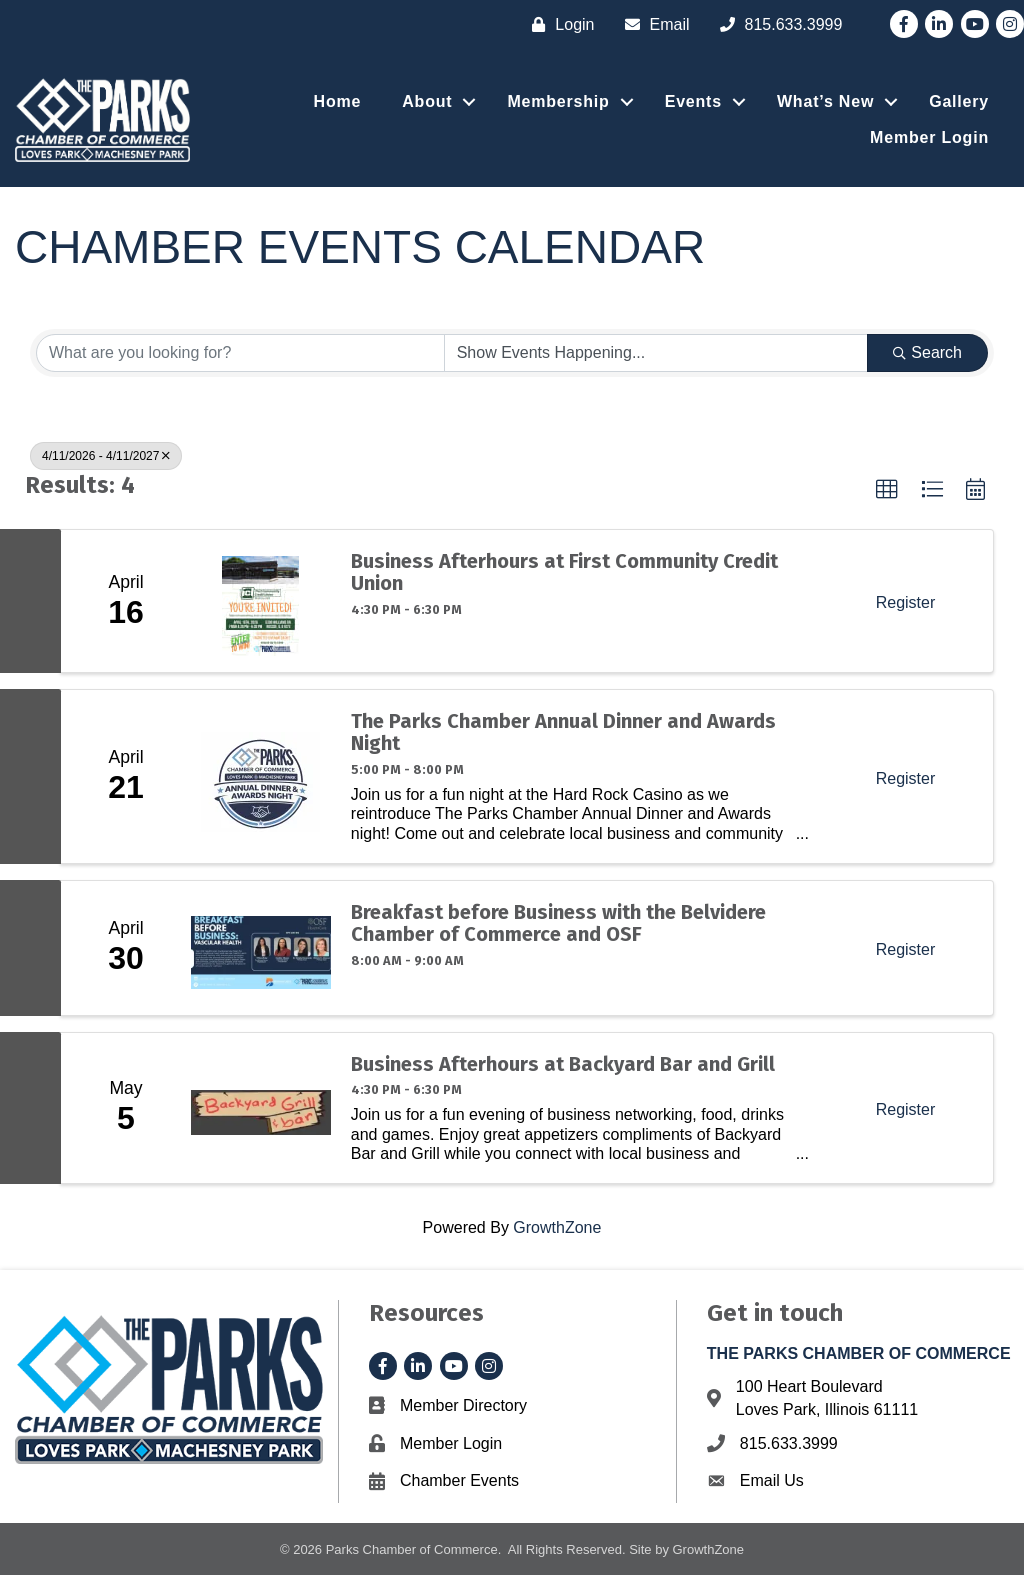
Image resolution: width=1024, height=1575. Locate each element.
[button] (887, 490)
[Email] (652, 24)
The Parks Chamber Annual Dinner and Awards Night (563, 732)
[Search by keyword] (240, 353)
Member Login (929, 137)
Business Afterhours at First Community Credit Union (564, 572)
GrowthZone (557, 1227)
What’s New (825, 101)
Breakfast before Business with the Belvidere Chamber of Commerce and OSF (558, 923)
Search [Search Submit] (927, 352)
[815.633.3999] (776, 24)
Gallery (959, 101)
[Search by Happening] (656, 353)
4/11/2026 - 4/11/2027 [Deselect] (106, 456)
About (427, 101)
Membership (558, 101)
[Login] (558, 24)
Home (338, 101)
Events (693, 101)
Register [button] (906, 602)
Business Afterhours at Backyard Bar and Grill (563, 1064)
